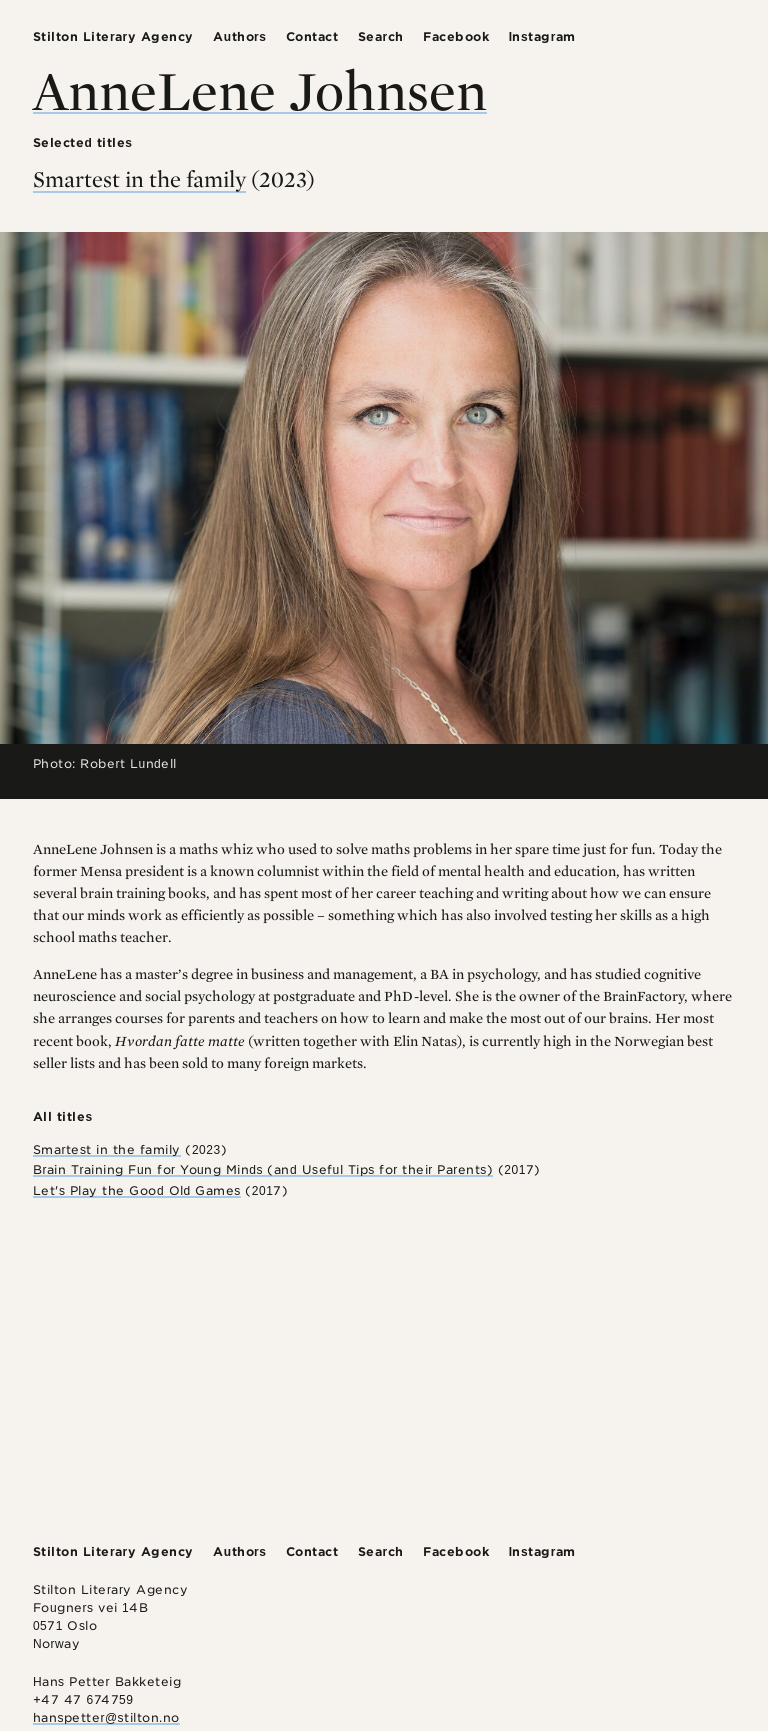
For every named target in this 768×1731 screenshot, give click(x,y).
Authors (239, 36)
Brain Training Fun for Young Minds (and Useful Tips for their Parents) (263, 1169)
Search (381, 36)
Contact (312, 36)
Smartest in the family (139, 179)
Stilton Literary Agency (113, 36)
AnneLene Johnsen (260, 89)
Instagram (542, 36)
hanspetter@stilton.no (106, 1717)
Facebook (456, 36)
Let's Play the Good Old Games (137, 1190)
